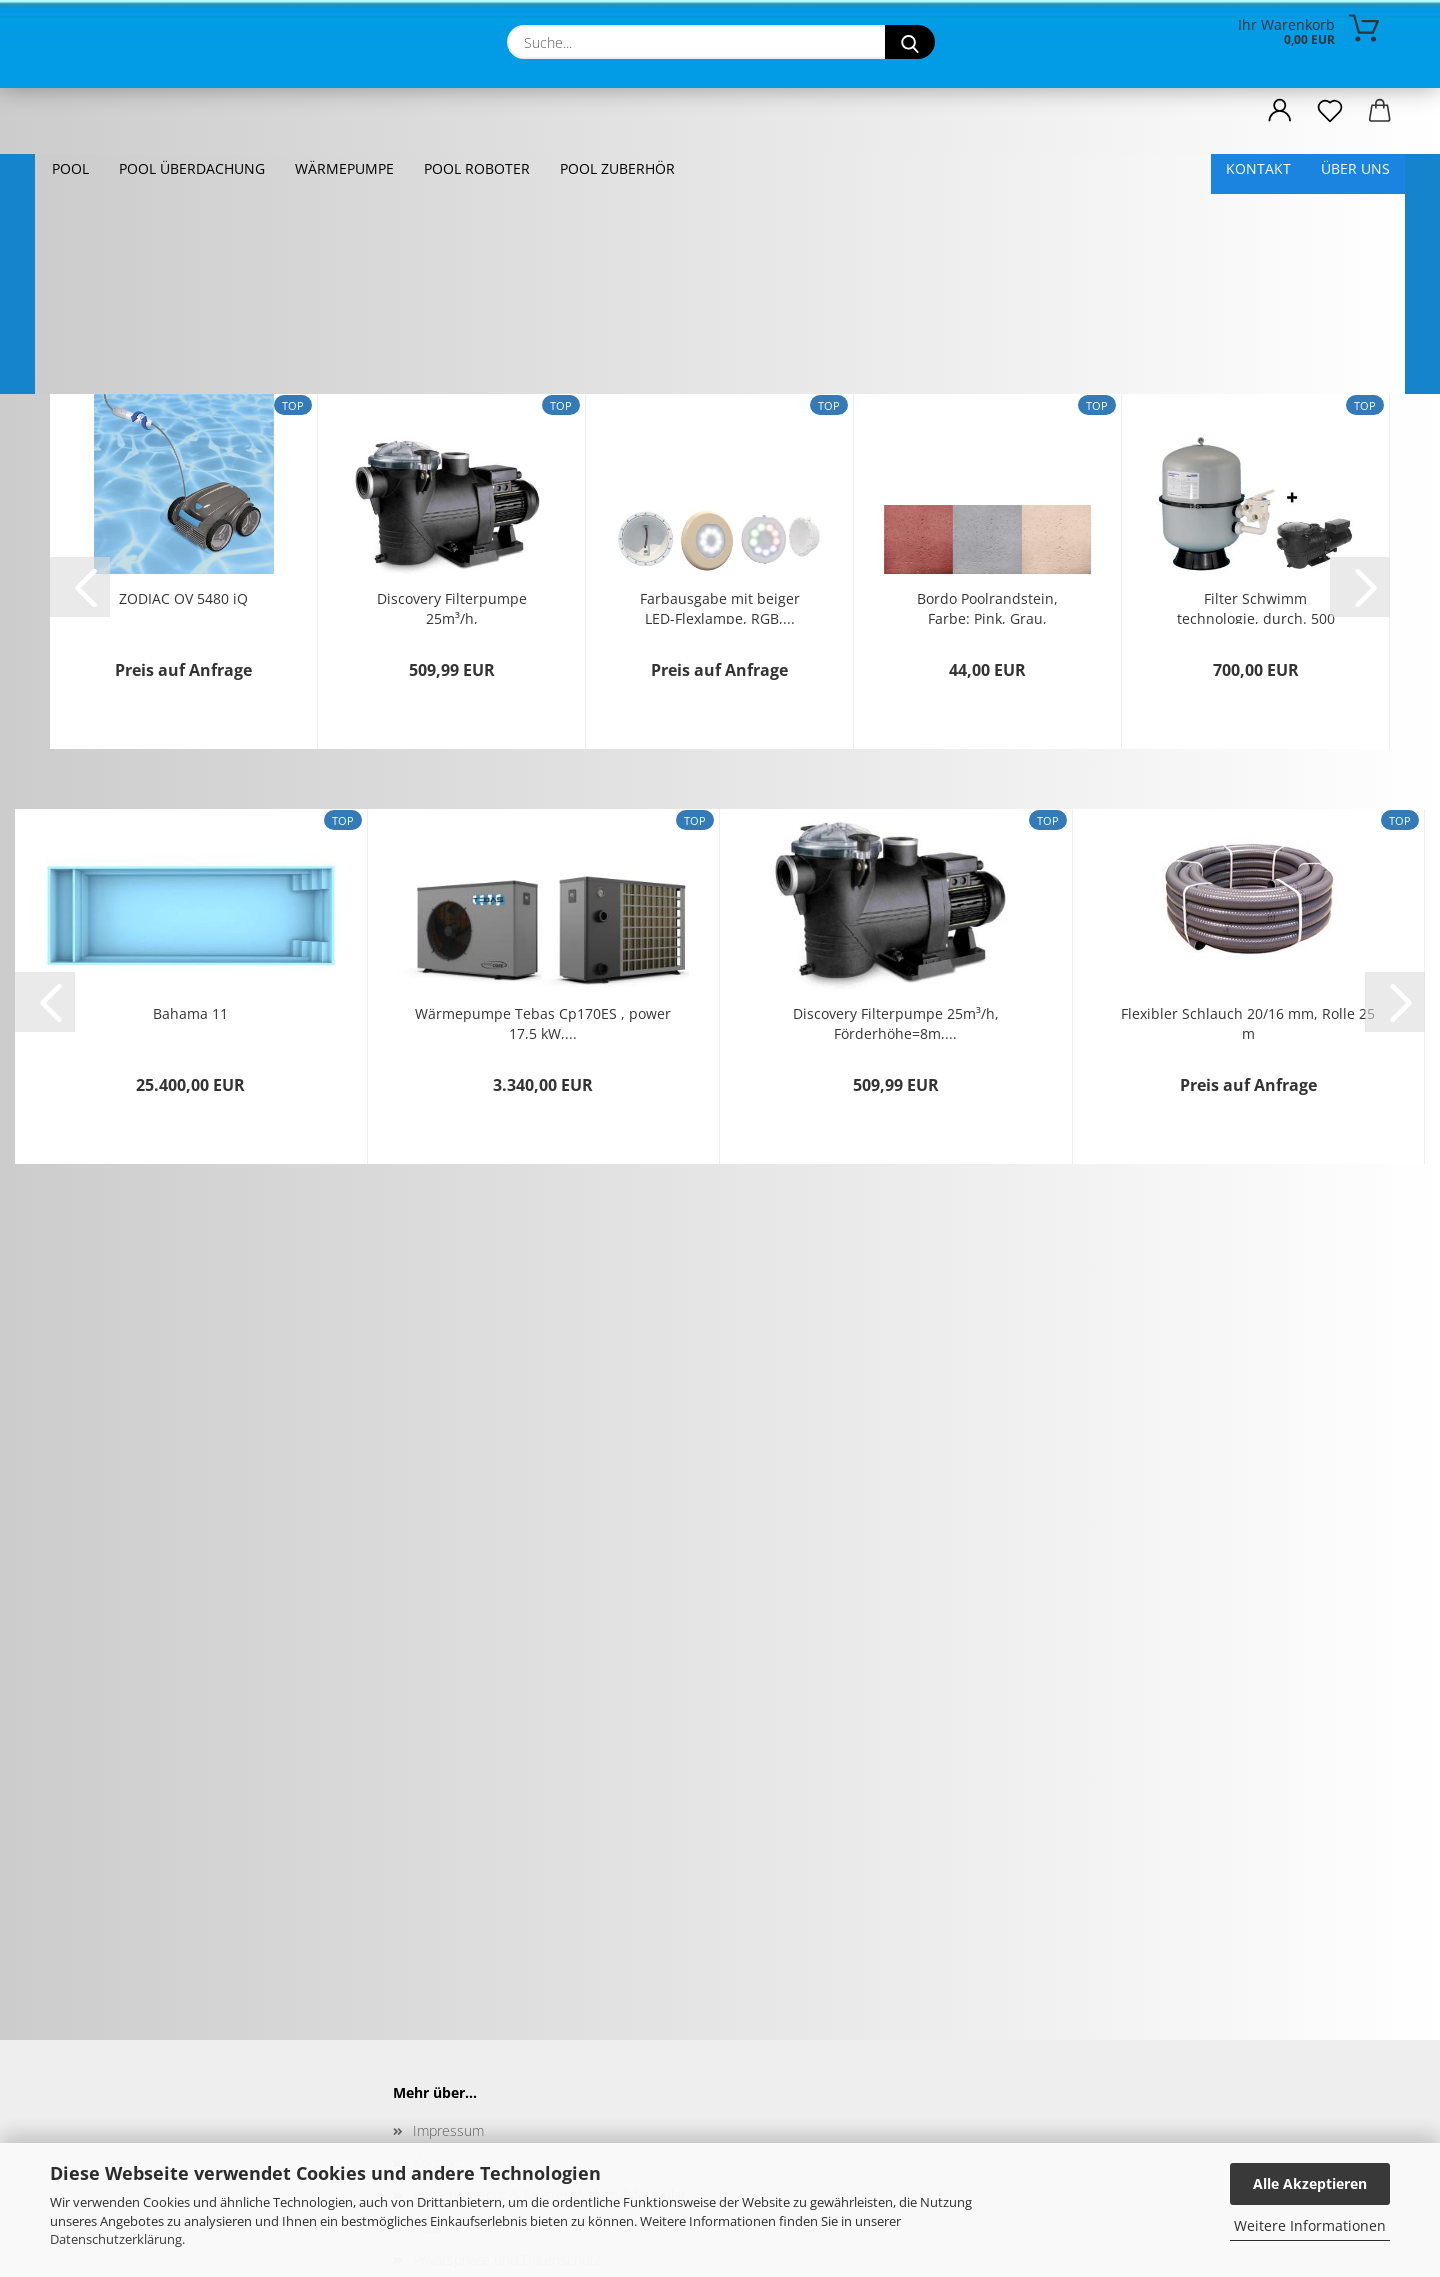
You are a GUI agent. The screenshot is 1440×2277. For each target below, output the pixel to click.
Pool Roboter (477, 168)
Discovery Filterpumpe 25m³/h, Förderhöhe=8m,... (452, 462)
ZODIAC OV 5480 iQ (183, 454)
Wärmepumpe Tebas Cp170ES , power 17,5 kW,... (543, 877)
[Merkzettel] (1330, 112)
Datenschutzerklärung (116, 2239)
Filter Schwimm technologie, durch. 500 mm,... (1256, 462)
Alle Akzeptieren (1310, 2183)
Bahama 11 (190, 869)
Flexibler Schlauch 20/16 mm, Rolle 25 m (1248, 877)
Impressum (448, 1986)
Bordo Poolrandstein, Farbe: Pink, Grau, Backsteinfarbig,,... (987, 462)
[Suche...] (910, 42)
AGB (426, 2083)
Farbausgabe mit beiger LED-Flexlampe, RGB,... (720, 462)
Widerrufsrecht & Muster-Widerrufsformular (549, 2050)
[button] (1280, 112)
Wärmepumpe (344, 168)
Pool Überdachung (192, 168)
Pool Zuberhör (617, 168)
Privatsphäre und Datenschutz (507, 2115)
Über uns (1355, 168)
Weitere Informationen (1310, 2225)
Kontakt (1258, 168)
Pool (70, 168)
